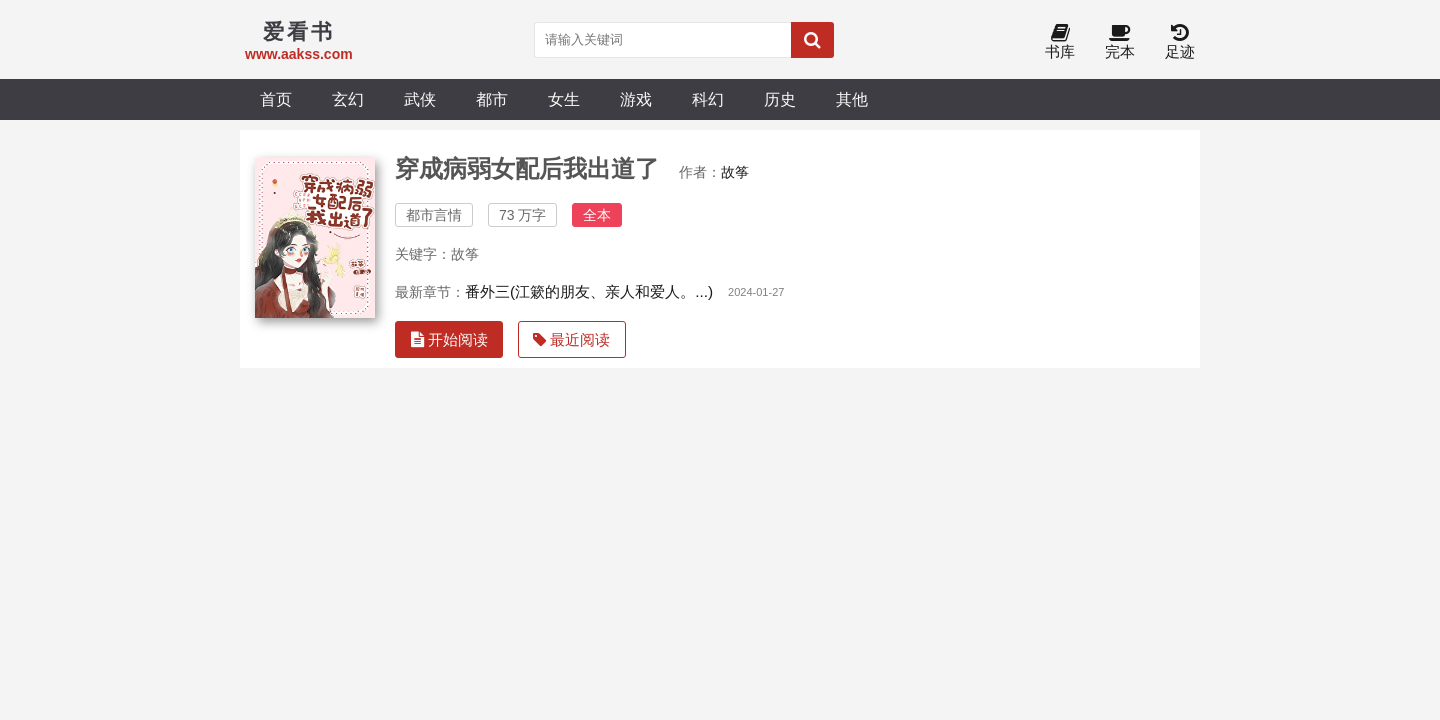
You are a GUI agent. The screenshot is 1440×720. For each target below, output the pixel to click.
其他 (852, 99)
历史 (780, 99)
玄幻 (348, 99)
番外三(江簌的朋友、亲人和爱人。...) (589, 291)
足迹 (1180, 42)
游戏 (636, 99)
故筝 (735, 172)
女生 (564, 99)
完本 (1120, 42)
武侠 (420, 99)
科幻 (708, 99)
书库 (1060, 42)
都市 (492, 99)
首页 (276, 99)
